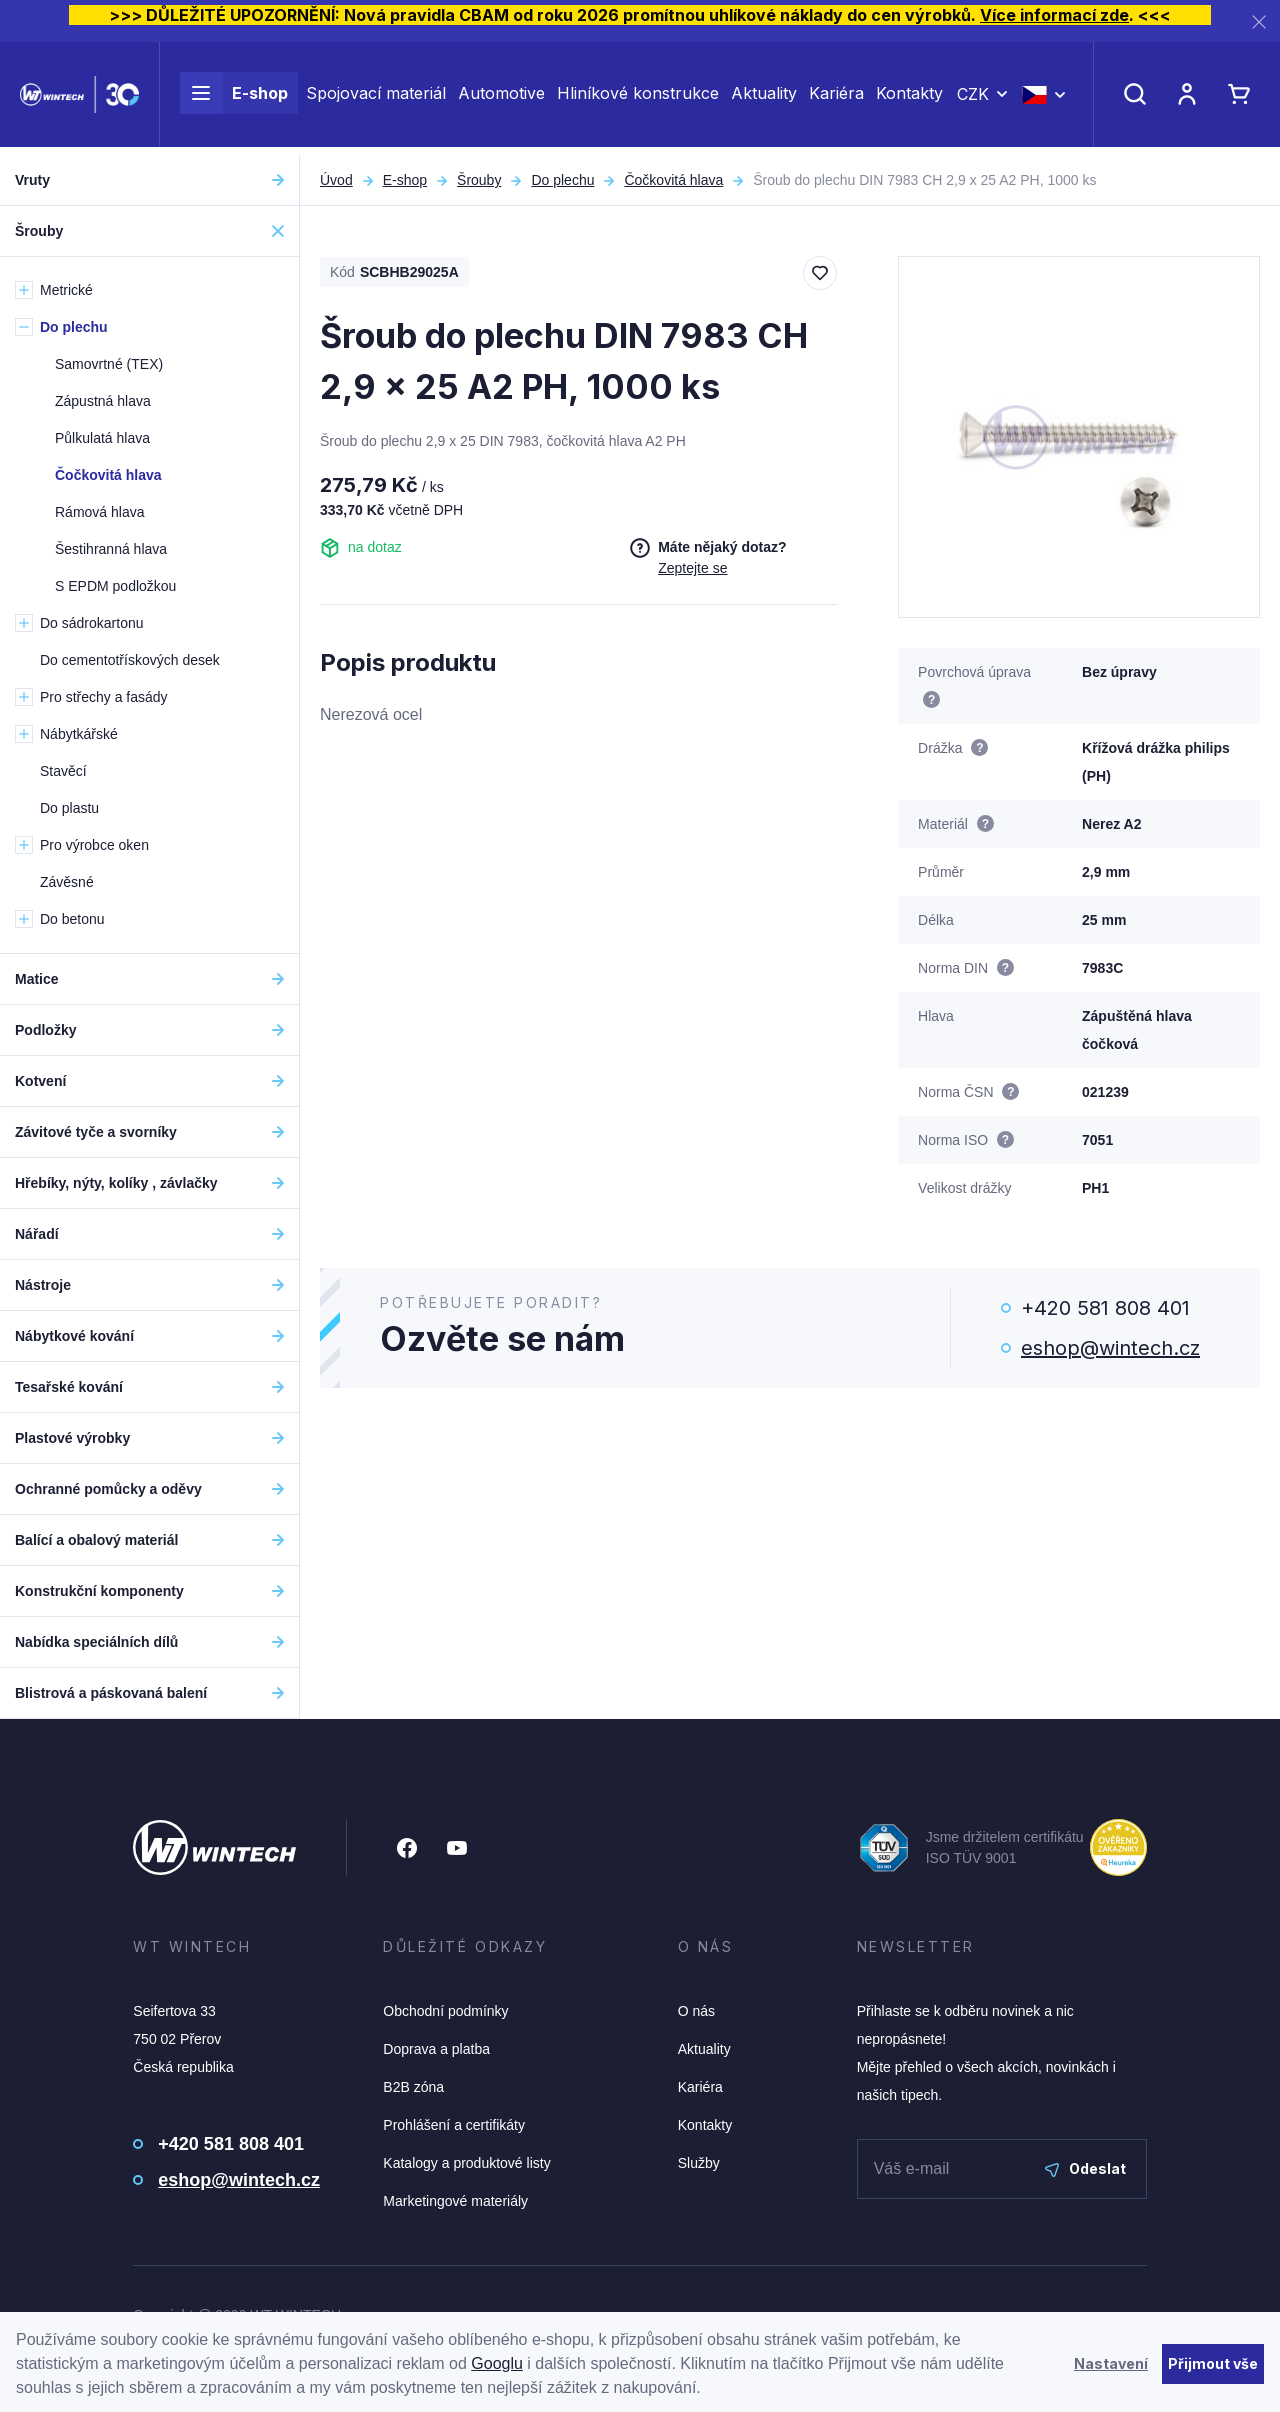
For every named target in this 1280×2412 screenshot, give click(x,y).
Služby (699, 2163)
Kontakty (909, 98)
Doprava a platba (436, 2049)
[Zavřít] (1259, 21)
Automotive (501, 98)
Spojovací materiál (376, 98)
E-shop (234, 98)
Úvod (336, 180)
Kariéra (836, 98)
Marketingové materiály (455, 2201)
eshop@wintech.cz (1110, 1348)
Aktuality (764, 98)
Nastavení (1111, 2363)
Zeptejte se (692, 568)
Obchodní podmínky (445, 2011)
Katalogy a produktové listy (466, 2163)
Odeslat (1085, 2168)
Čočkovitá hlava (673, 180)
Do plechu (562, 180)
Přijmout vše (1213, 2363)
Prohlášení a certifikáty (454, 2125)
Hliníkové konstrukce (638, 98)
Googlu (497, 2363)
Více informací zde (1054, 15)
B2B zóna (413, 2087)
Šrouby (479, 180)
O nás (696, 2011)
